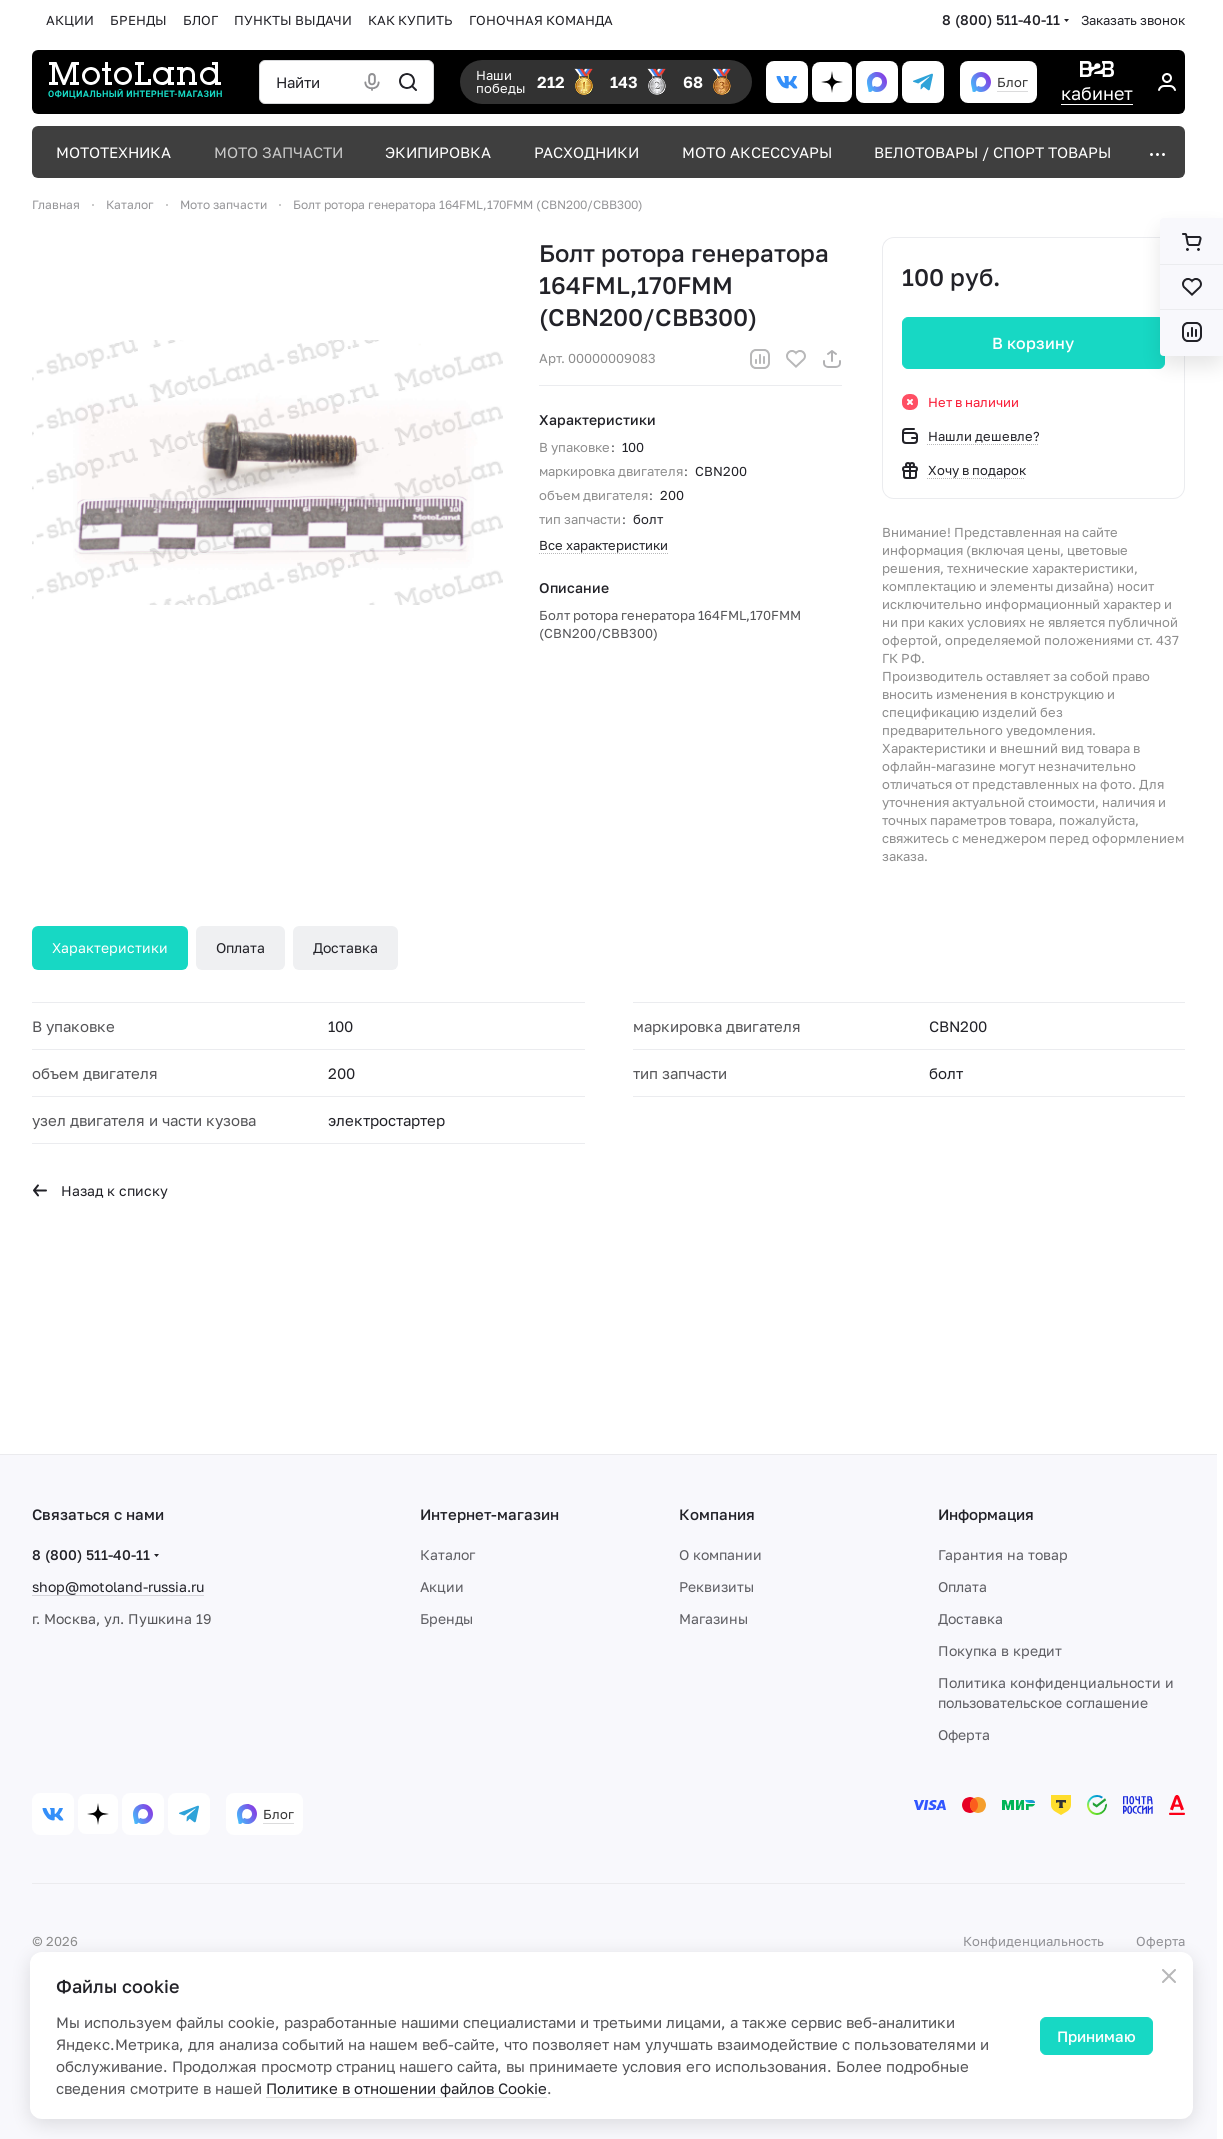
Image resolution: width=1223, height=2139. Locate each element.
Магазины (713, 1618)
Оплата (240, 947)
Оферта (964, 1734)
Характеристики (110, 947)
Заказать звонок (1133, 20)
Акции (442, 1586)
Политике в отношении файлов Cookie (406, 2088)
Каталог (447, 1554)
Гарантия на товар (1003, 1554)
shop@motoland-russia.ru (118, 1586)
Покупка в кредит (1000, 1650)
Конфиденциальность (1033, 1941)
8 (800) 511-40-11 (1001, 19)
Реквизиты (716, 1586)
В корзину (1034, 343)
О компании (720, 1554)
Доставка (345, 947)
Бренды (446, 1618)
